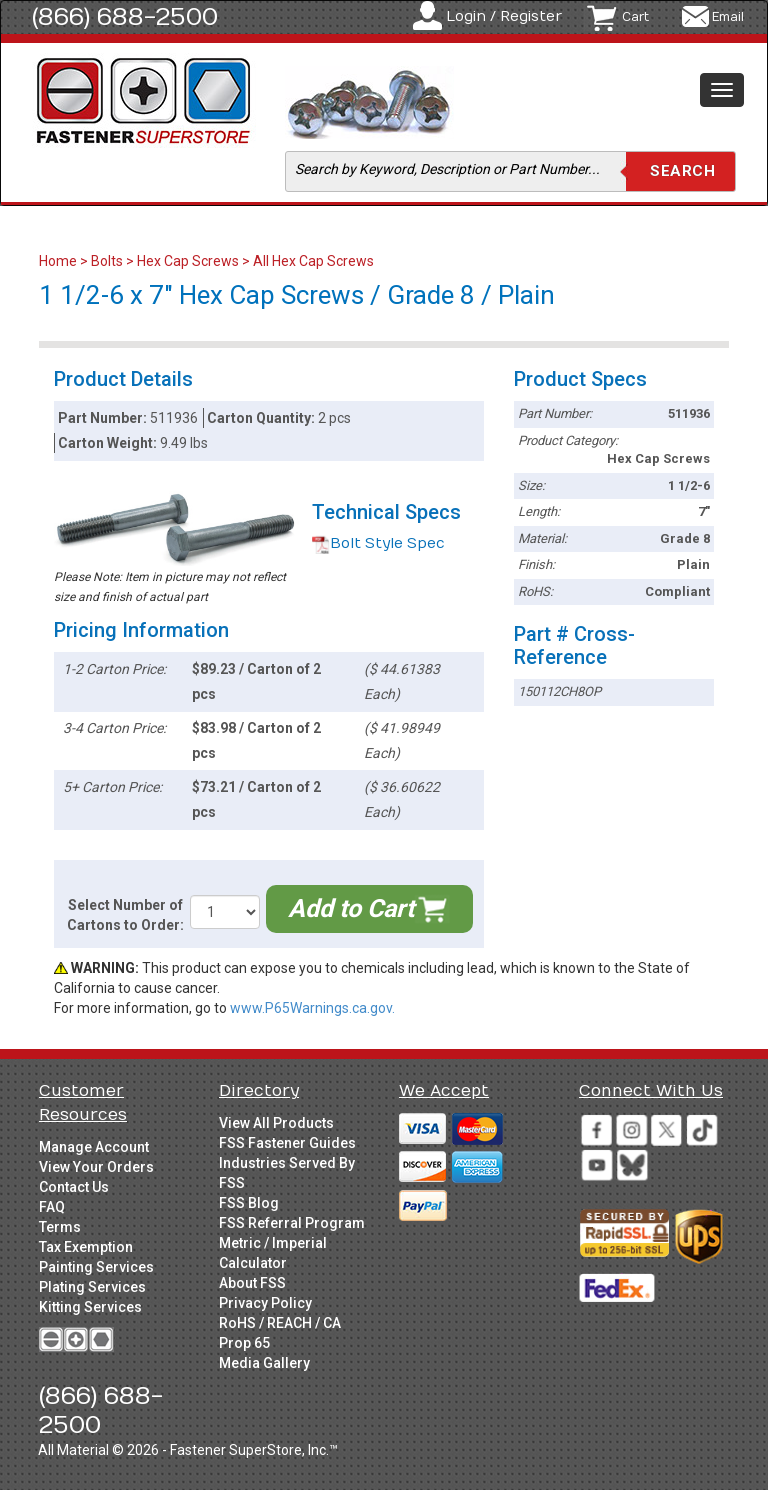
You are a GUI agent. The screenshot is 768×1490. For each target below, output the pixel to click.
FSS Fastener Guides (287, 1143)
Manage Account (94, 1147)
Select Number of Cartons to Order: (125, 915)
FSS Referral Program (292, 1223)
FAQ (52, 1207)
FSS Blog (249, 1203)
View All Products (276, 1123)
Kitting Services (90, 1307)
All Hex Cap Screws (313, 261)
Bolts (107, 261)
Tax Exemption (86, 1247)
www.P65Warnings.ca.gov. (312, 1008)
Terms (60, 1227)
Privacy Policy (265, 1303)
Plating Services (92, 1287)
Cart (635, 17)
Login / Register (504, 16)
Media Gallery (264, 1363)
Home (59, 261)
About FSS (252, 1283)
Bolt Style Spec (378, 543)
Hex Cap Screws (188, 261)
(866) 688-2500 (125, 17)
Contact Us (74, 1187)
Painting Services (96, 1267)
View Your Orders (96, 1167)
